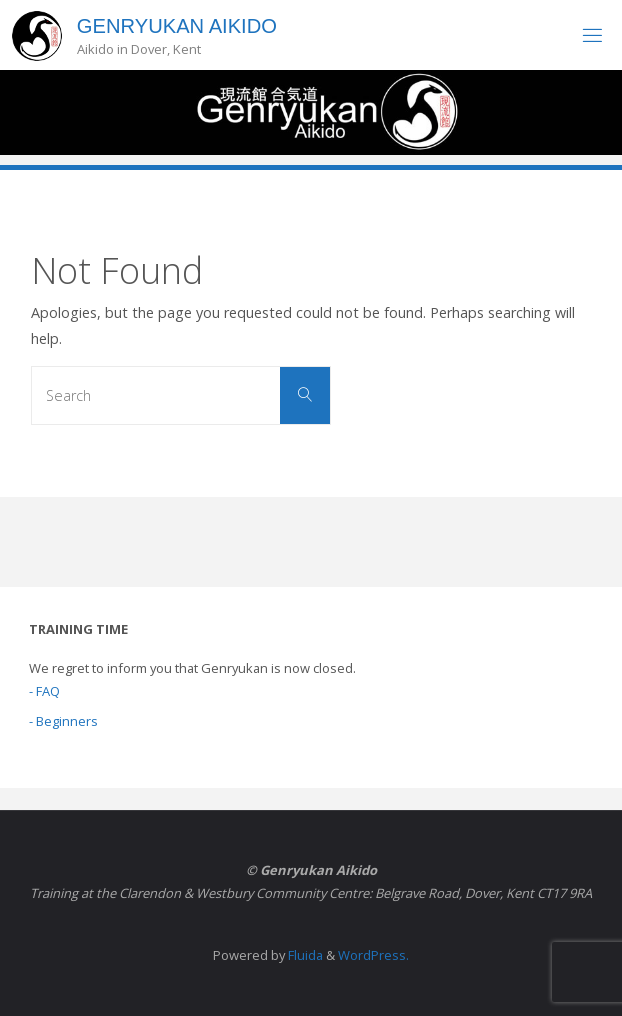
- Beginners (63, 721)
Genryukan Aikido (177, 26)
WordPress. (373, 955)
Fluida (304, 955)
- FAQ (44, 691)
